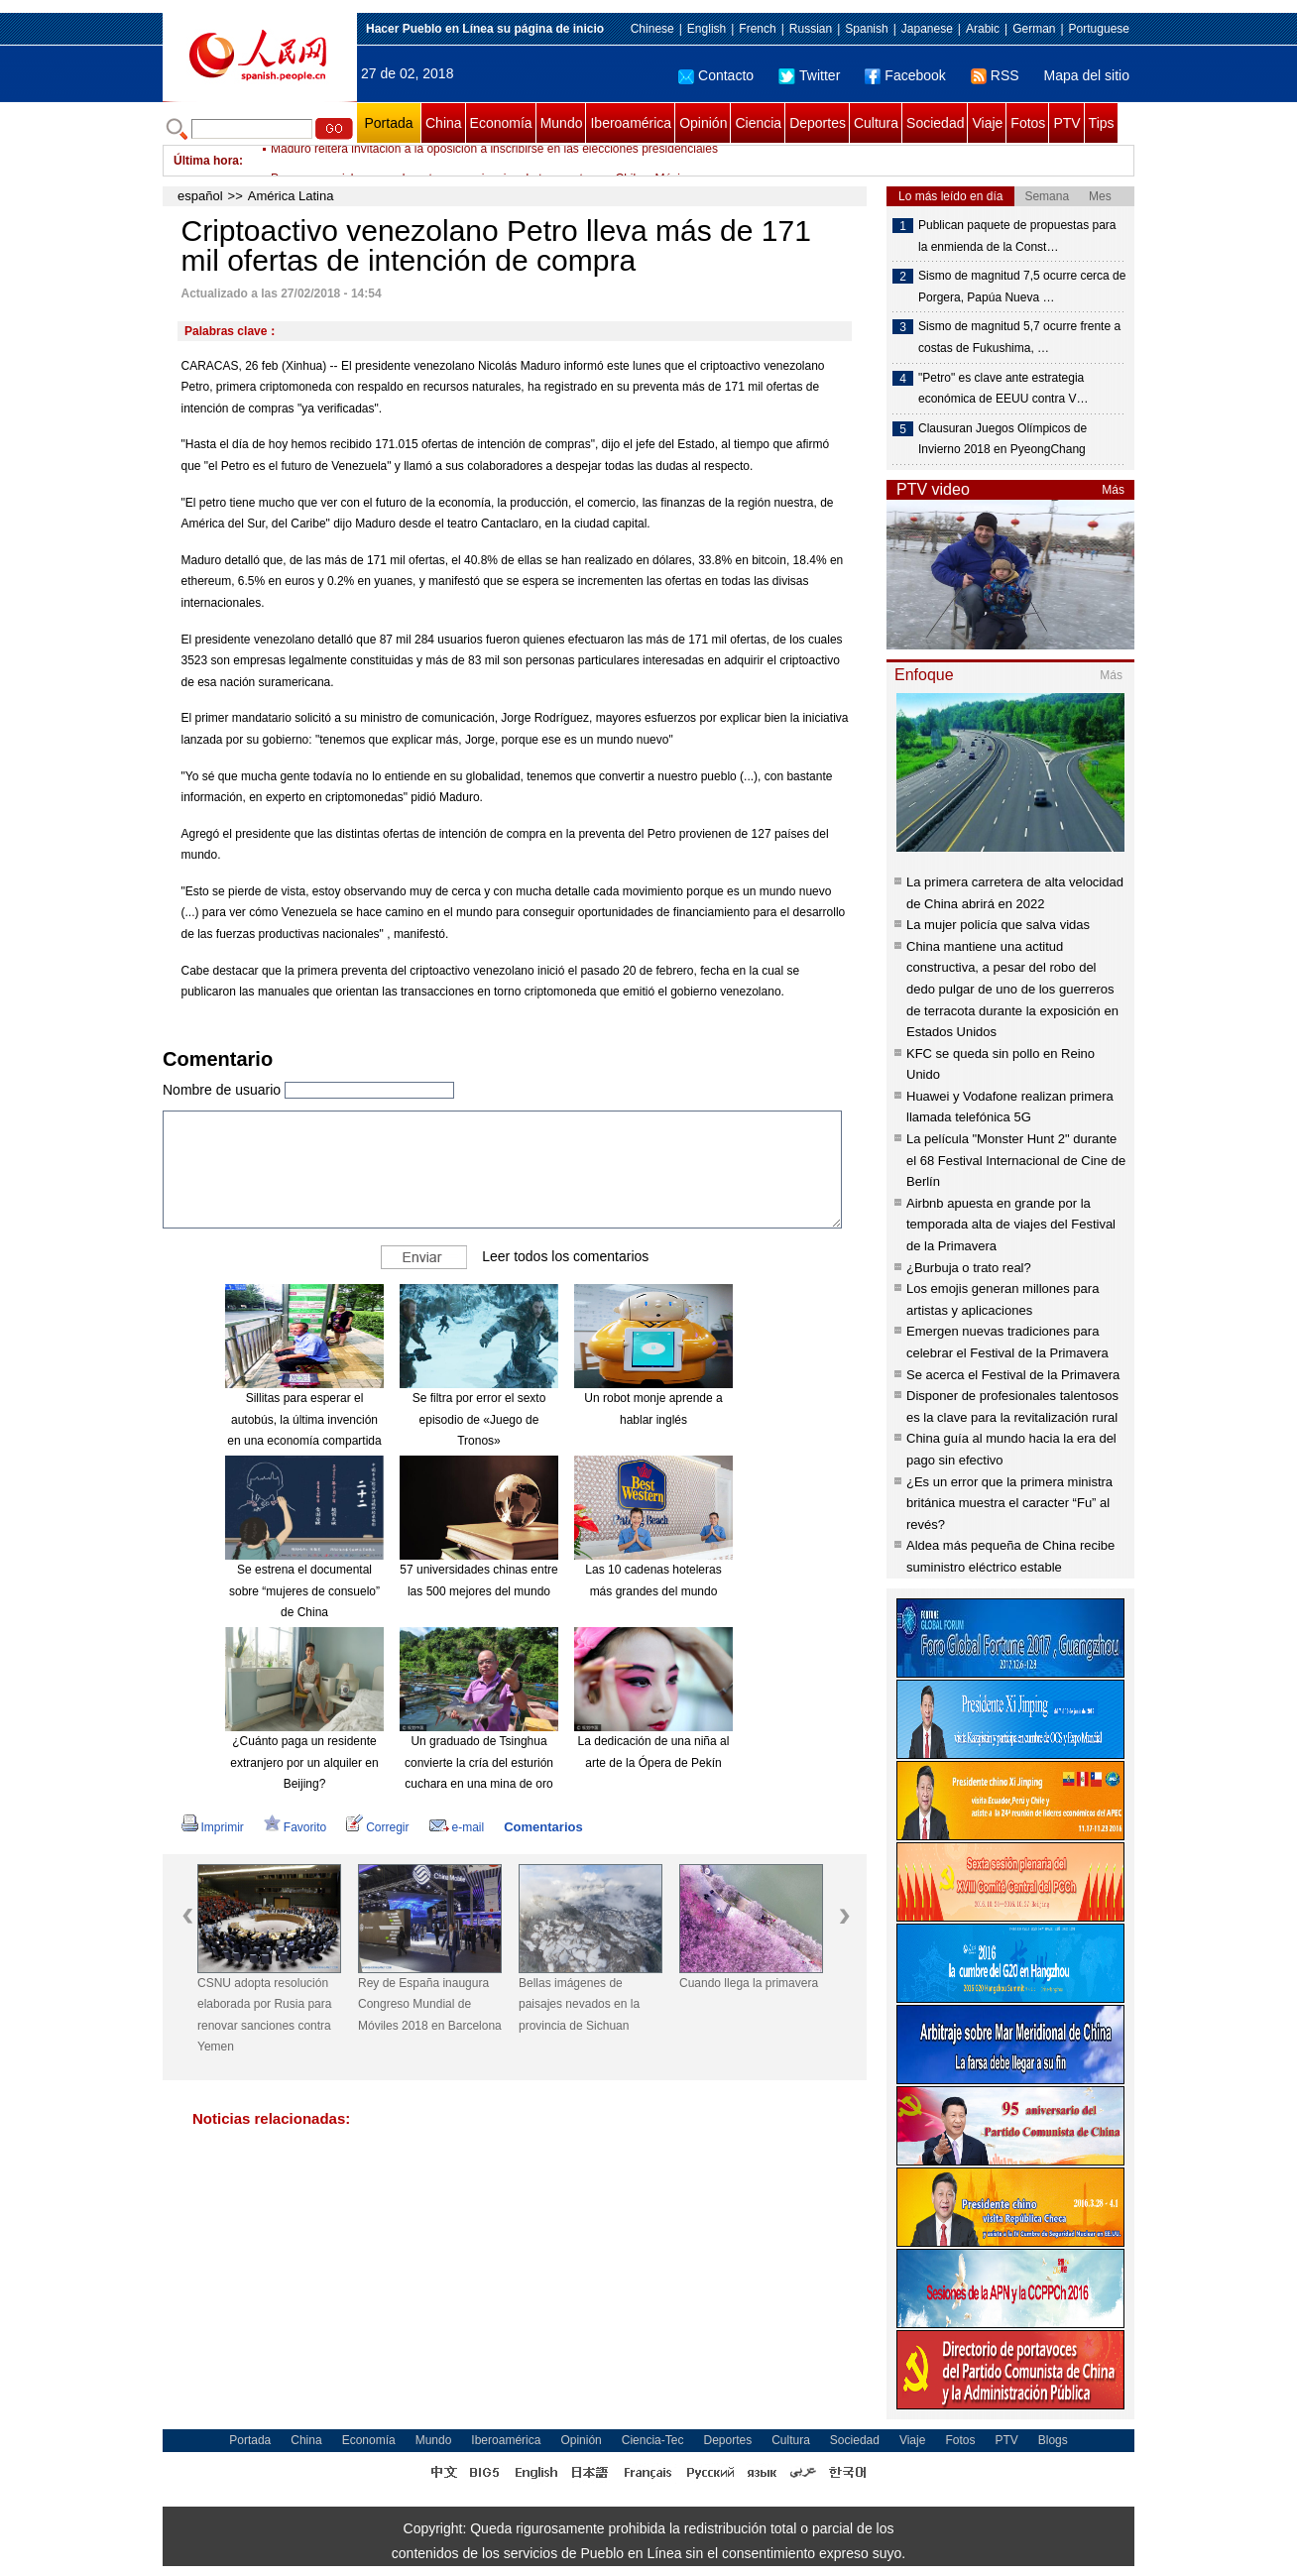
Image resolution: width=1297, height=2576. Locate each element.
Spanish (866, 29)
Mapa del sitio (1086, 75)
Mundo (561, 123)
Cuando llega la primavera (748, 1983)
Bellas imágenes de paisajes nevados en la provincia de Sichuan (579, 2004)
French (757, 29)
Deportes (817, 123)
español (200, 195)
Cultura (876, 123)
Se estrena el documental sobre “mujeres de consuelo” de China (304, 1591)
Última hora (206, 161)
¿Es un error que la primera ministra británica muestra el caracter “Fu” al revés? (1009, 1503)
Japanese (927, 29)
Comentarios (543, 1826)
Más (1113, 490)
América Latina (291, 195)
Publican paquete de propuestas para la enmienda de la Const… (1017, 236)
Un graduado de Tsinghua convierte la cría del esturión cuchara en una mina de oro (479, 1762)
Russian (810, 29)
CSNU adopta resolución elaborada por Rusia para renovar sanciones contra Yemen (264, 2015)
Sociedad (935, 123)
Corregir (377, 1827)
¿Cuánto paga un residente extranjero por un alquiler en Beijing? (304, 1762)
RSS (995, 75)
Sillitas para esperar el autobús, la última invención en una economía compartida (304, 1419)
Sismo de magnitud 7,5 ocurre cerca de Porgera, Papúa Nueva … (1021, 286)
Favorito (295, 1827)
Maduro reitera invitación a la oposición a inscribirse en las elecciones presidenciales (494, 161)
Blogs (1053, 2440)
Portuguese (1099, 29)
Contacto (716, 75)
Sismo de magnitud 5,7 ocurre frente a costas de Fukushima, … (1019, 337)
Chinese (652, 29)
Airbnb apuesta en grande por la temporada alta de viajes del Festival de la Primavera (1011, 1224)
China (443, 123)
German (1033, 29)
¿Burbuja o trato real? (968, 1267)
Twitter (809, 75)
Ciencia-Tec (653, 2440)
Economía (501, 123)
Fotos (1027, 123)
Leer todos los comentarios (565, 1256)
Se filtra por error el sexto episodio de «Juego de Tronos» (479, 1419)
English (706, 29)
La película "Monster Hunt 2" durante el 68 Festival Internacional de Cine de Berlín (1015, 1160)
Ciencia (758, 123)
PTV (1066, 123)
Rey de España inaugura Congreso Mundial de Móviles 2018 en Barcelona (430, 2004)
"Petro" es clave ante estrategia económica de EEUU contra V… (1003, 389)
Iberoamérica (630, 123)
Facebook (905, 75)
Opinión (703, 123)
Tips (1102, 123)
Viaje (987, 123)
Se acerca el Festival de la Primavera (1013, 1374)
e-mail (457, 1827)
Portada (388, 123)
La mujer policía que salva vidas (998, 924)
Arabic (983, 29)
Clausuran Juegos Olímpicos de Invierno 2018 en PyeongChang (1002, 439)
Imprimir (212, 1827)
